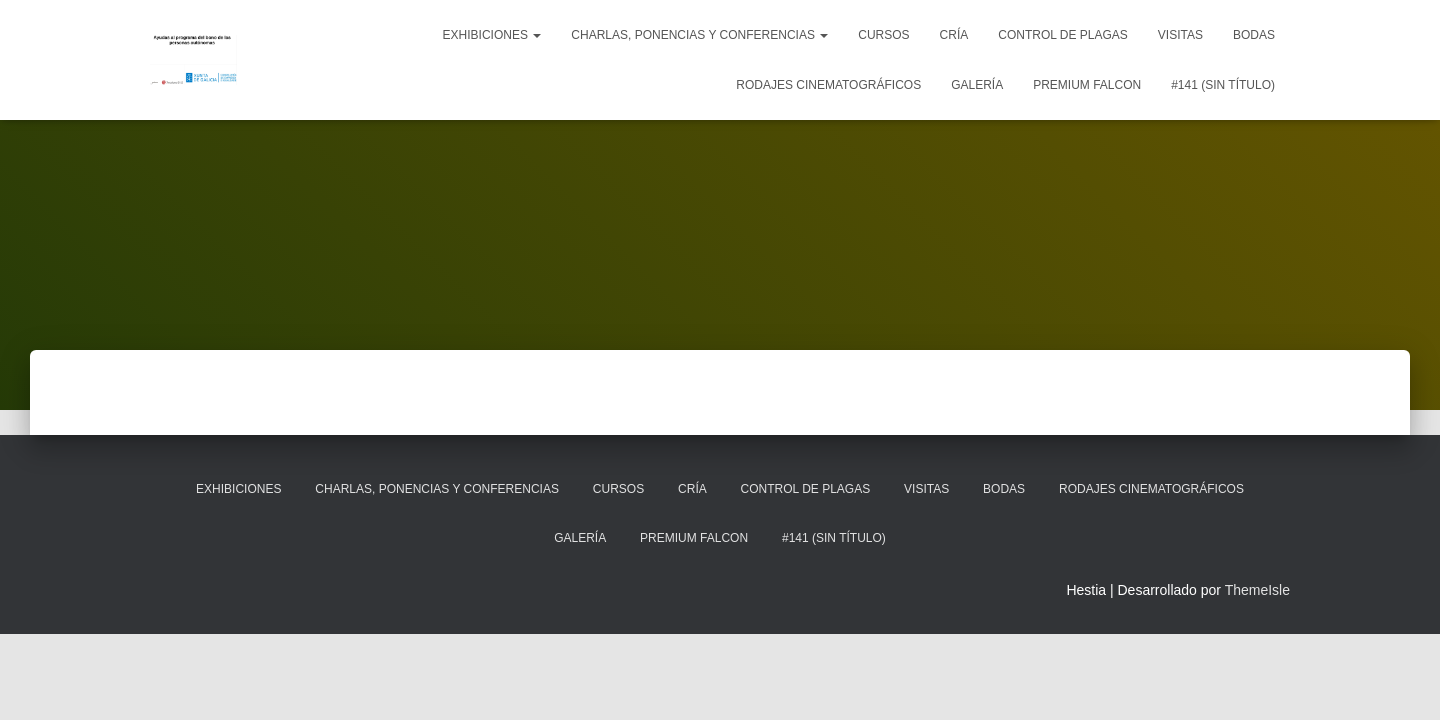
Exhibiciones (492, 35)
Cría (954, 35)
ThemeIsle (1257, 590)
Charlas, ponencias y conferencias (699, 35)
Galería (977, 85)
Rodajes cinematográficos (828, 85)
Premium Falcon (1087, 85)
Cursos (883, 35)
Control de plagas (1063, 35)
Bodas (1254, 35)
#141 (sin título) (1223, 85)
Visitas (1180, 35)
